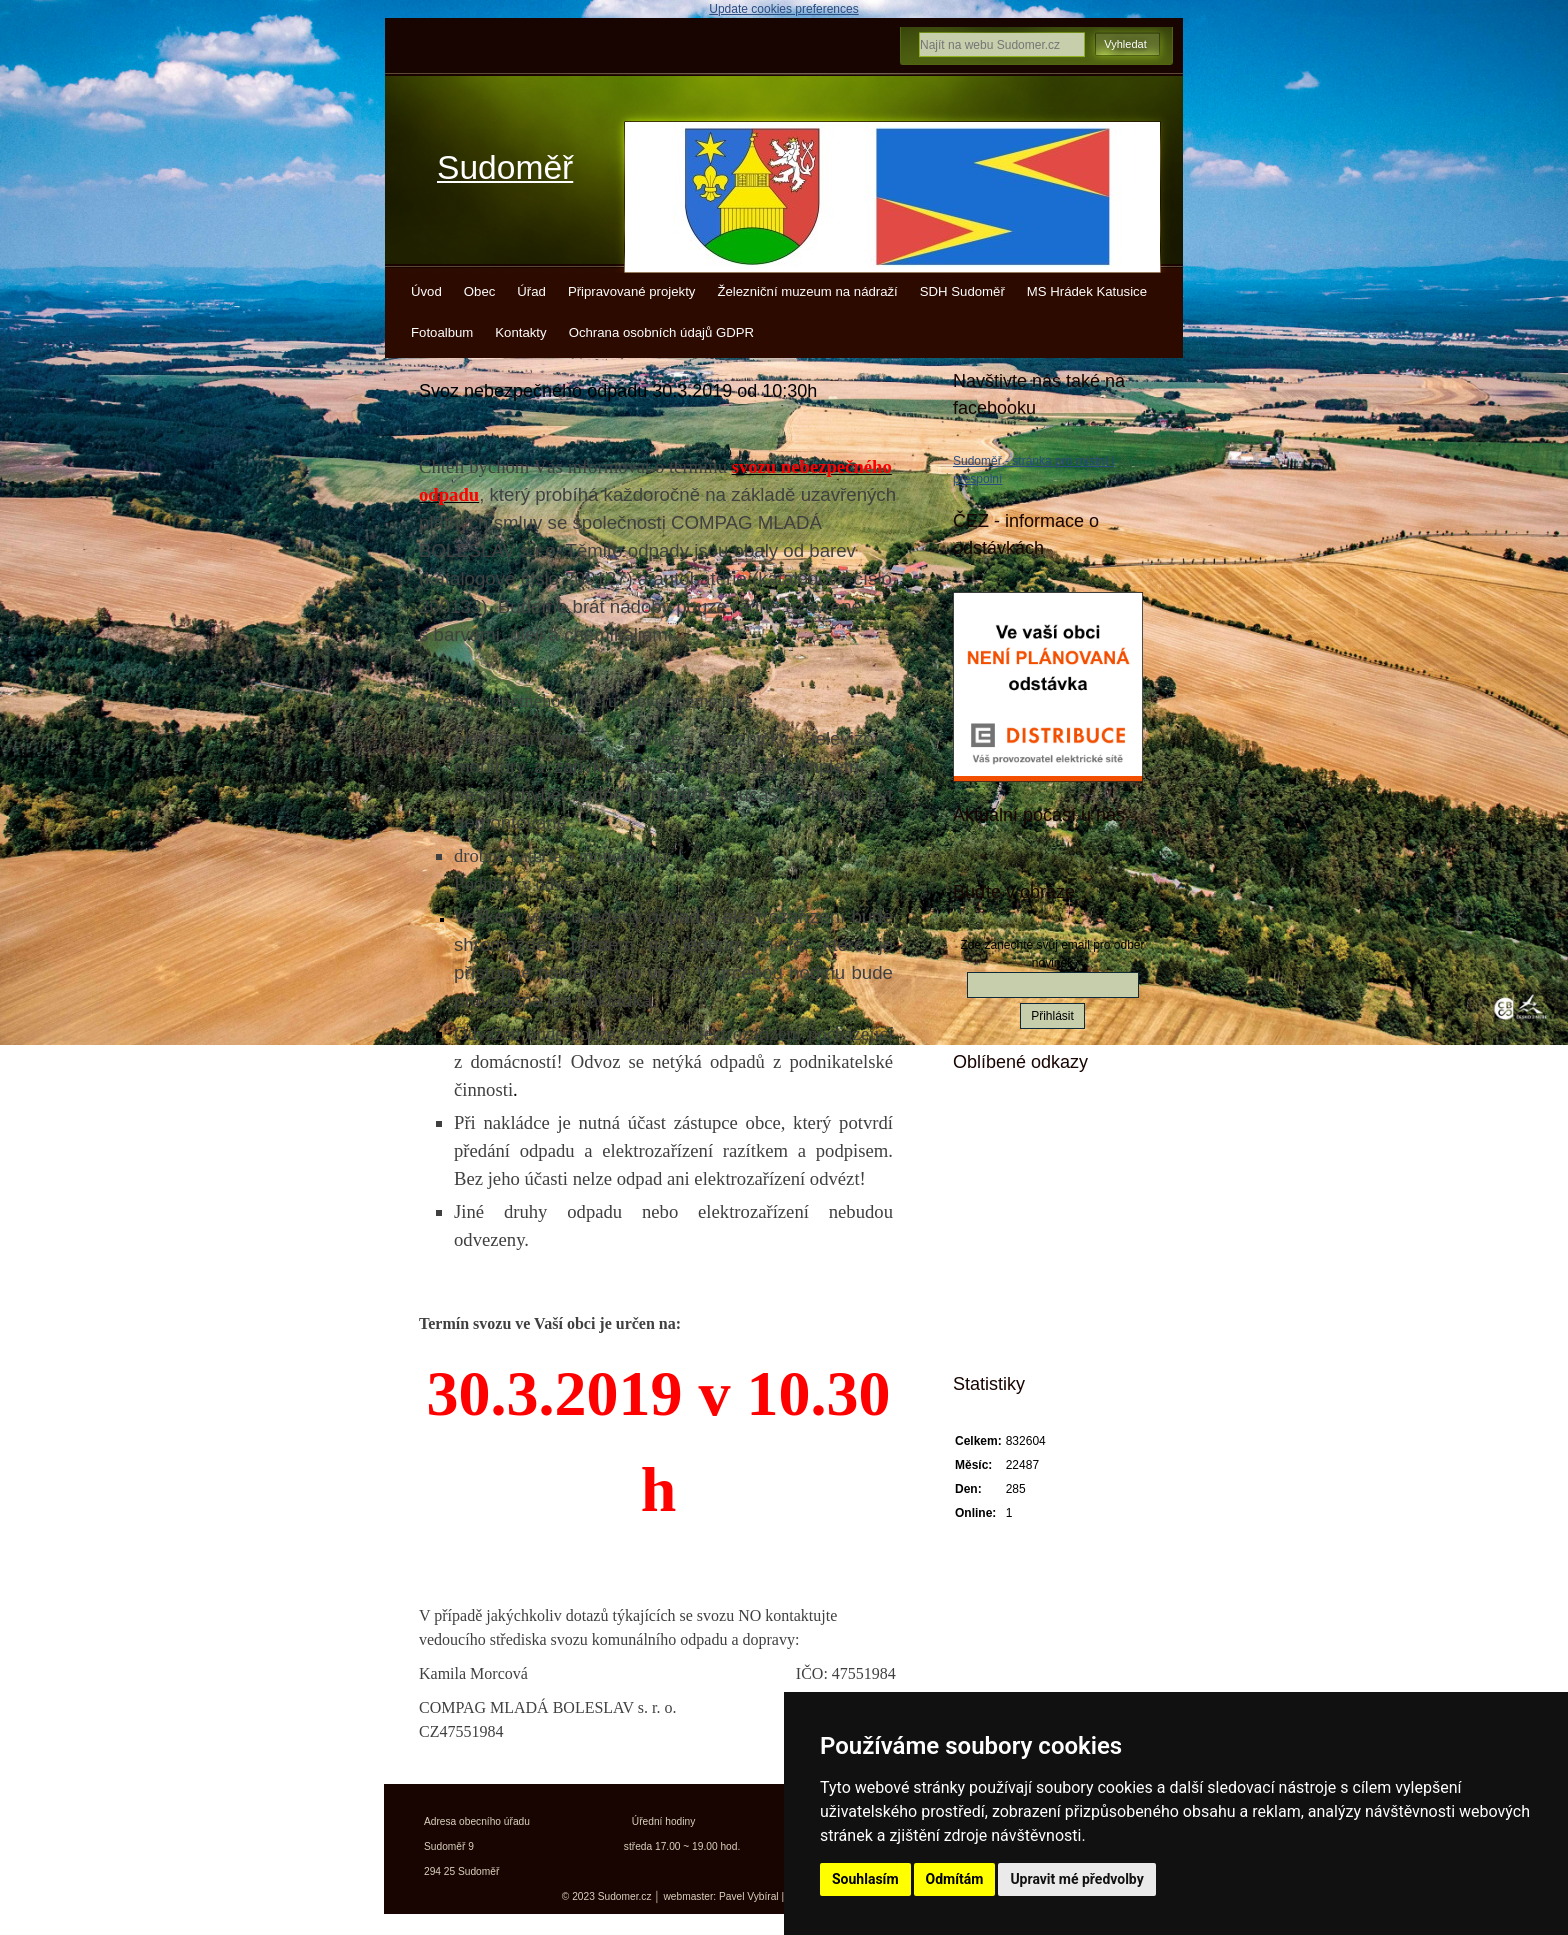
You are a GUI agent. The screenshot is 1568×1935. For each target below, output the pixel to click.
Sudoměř (505, 167)
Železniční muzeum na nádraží (807, 291)
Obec (480, 291)
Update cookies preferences (783, 9)
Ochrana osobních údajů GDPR (661, 332)
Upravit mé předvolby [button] (1076, 1879)
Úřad (531, 291)
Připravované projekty (632, 291)
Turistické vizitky (1036, 1193)
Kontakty (520, 332)
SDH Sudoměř (962, 291)
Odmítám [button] (955, 1879)
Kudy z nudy (1023, 1158)
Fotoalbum (442, 332)
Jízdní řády (1019, 1298)
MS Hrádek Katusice (1087, 291)
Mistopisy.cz (1023, 1123)
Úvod (426, 291)
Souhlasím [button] (865, 1879)
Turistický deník (1033, 1228)
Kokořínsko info (1033, 1263)
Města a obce (1025, 1333)
